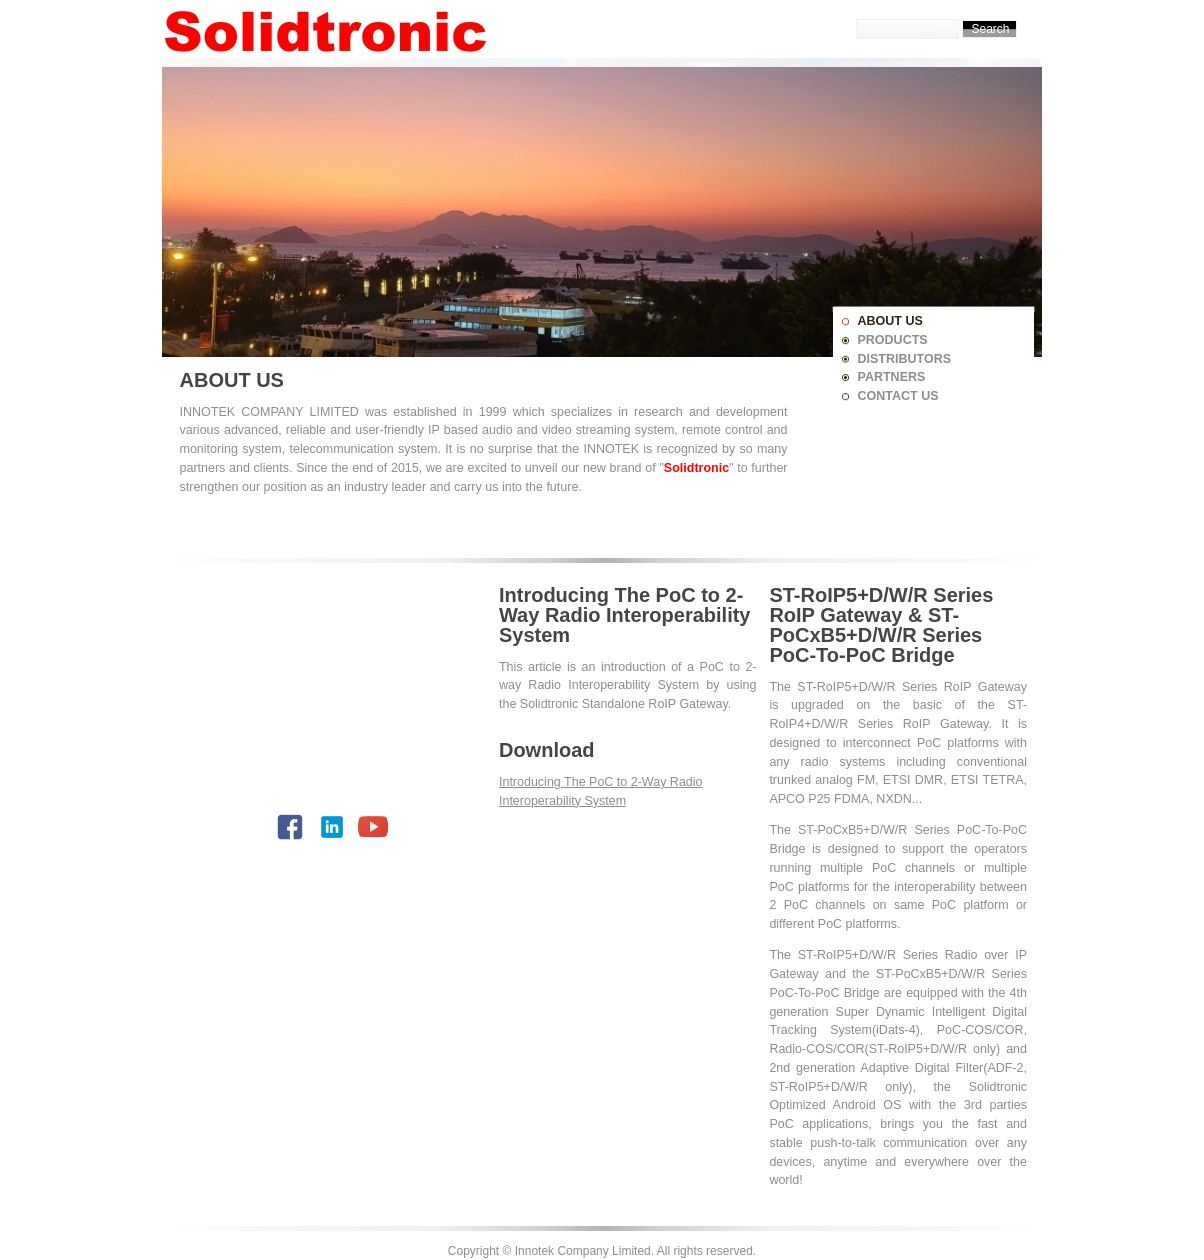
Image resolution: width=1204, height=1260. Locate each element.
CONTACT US (898, 396)
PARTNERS (892, 377)
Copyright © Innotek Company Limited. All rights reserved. (602, 1251)
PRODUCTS (893, 340)
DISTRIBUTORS (905, 359)
